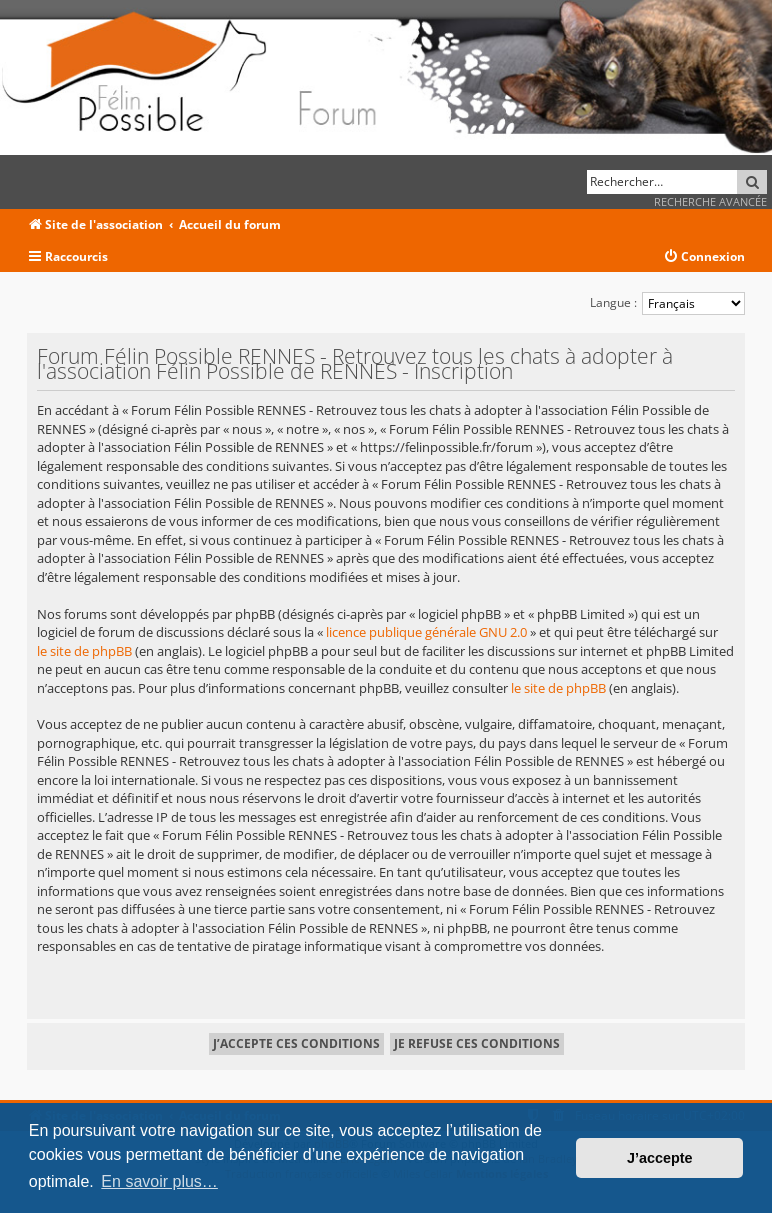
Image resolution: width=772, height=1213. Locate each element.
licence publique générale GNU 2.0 (426, 632)
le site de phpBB (84, 651)
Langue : (613, 302)
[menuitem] (704, 257)
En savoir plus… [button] (159, 1181)
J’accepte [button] (660, 1158)
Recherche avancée (710, 201)
